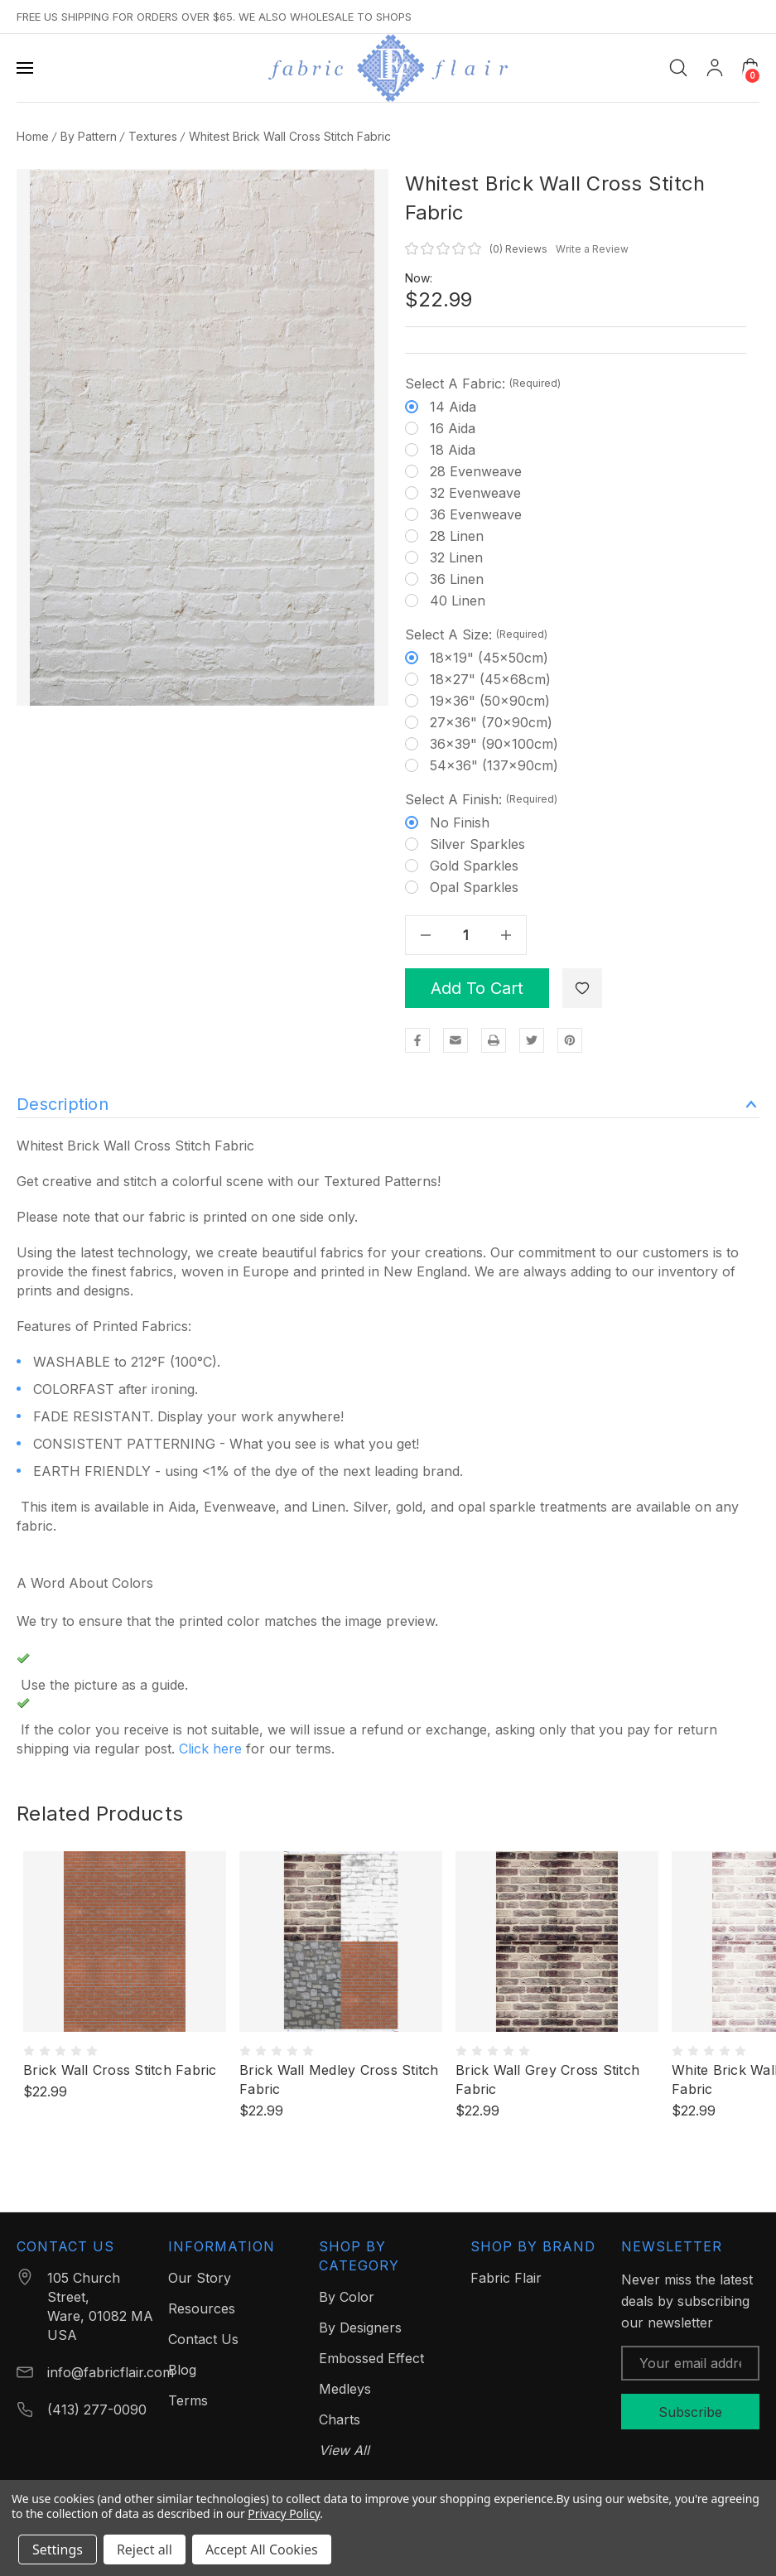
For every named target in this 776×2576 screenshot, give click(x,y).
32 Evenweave (475, 492)
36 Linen (457, 579)
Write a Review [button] (592, 249)
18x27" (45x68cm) (490, 679)
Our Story (199, 2278)
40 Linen (457, 600)
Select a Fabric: (483, 383)
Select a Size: (476, 634)
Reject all (144, 2549)
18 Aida (452, 449)
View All (344, 2450)
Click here (210, 1748)
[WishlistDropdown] (582, 988)
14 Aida (453, 406)
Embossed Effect (371, 2358)
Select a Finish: (481, 799)
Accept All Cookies (261, 2549)
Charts (339, 2419)
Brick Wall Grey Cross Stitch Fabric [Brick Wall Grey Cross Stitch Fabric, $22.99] (547, 2079)
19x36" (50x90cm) (490, 700)
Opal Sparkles (474, 887)
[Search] (678, 68)
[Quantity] (465, 935)
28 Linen (457, 536)
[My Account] (715, 68)
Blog (182, 2369)
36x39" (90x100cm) (494, 743)
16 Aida (452, 428)
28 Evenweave (476, 471)
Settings (57, 2549)
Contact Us (203, 2339)
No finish (459, 822)
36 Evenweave (476, 514)
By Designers (360, 2327)
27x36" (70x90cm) (491, 722)
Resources (201, 2308)
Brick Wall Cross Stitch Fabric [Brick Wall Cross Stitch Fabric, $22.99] (120, 2070)
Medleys (345, 2389)
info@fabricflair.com (110, 2372)
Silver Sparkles (477, 844)
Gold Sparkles (474, 865)
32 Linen (456, 557)
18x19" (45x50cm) (489, 657)
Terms (188, 2400)
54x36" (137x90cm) (494, 765)
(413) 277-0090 (97, 2409)
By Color (346, 2297)
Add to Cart (477, 988)
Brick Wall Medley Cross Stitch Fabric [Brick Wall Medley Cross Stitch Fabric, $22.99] (339, 2079)
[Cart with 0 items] (750, 67)
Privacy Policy (284, 2513)
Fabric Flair (506, 2278)
